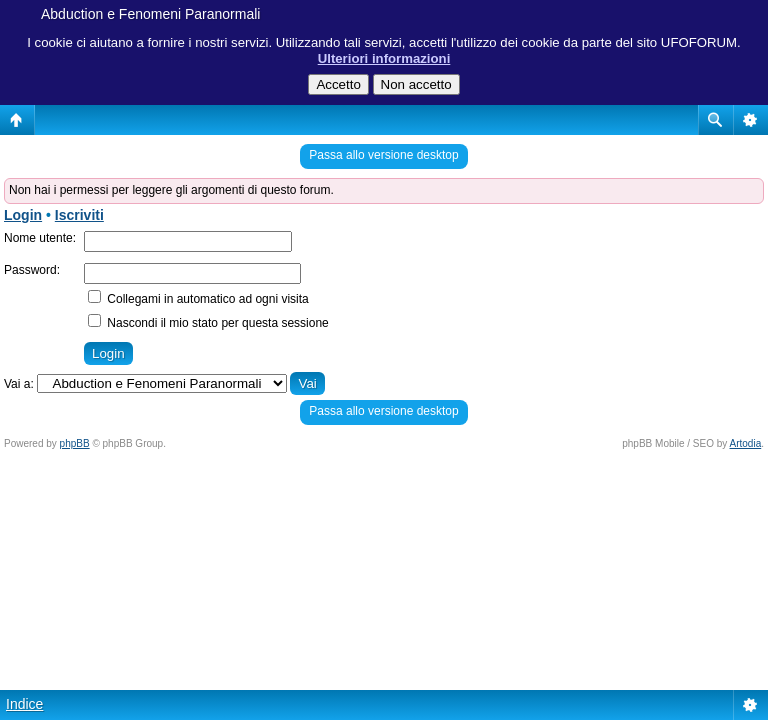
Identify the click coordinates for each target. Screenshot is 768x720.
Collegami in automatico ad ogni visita (198, 299)
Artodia (746, 443)
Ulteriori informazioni (384, 58)
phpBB (75, 443)
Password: (32, 270)
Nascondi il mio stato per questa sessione (208, 323)
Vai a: (19, 384)
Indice (24, 704)
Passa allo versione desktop (383, 155)
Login (23, 215)
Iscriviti (79, 215)
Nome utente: (40, 238)
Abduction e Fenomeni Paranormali (150, 14)
